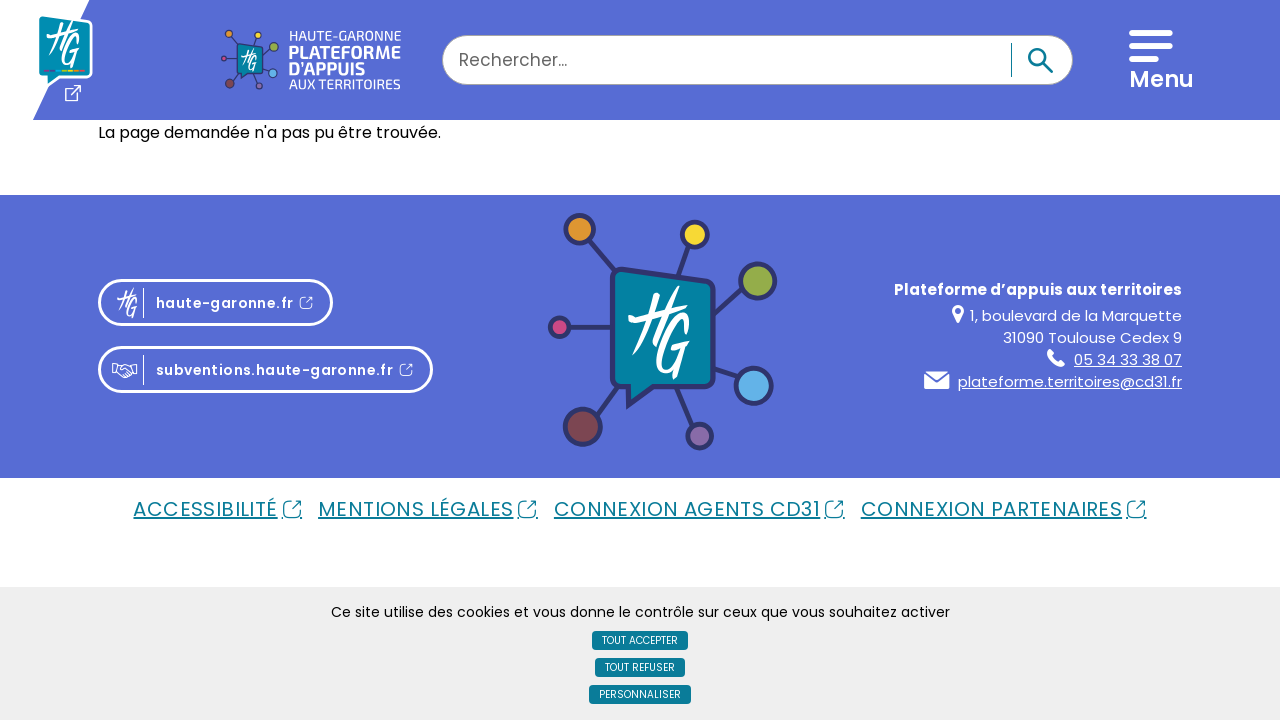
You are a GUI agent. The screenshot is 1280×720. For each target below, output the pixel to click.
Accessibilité (205, 509)
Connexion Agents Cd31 (687, 509)
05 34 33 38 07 (1114, 359)
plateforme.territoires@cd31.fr (1053, 381)
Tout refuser (640, 667)
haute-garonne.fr (221, 303)
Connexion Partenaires (991, 509)
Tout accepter (640, 640)
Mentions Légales (415, 509)
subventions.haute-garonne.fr (252, 370)
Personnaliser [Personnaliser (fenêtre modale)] (640, 694)
